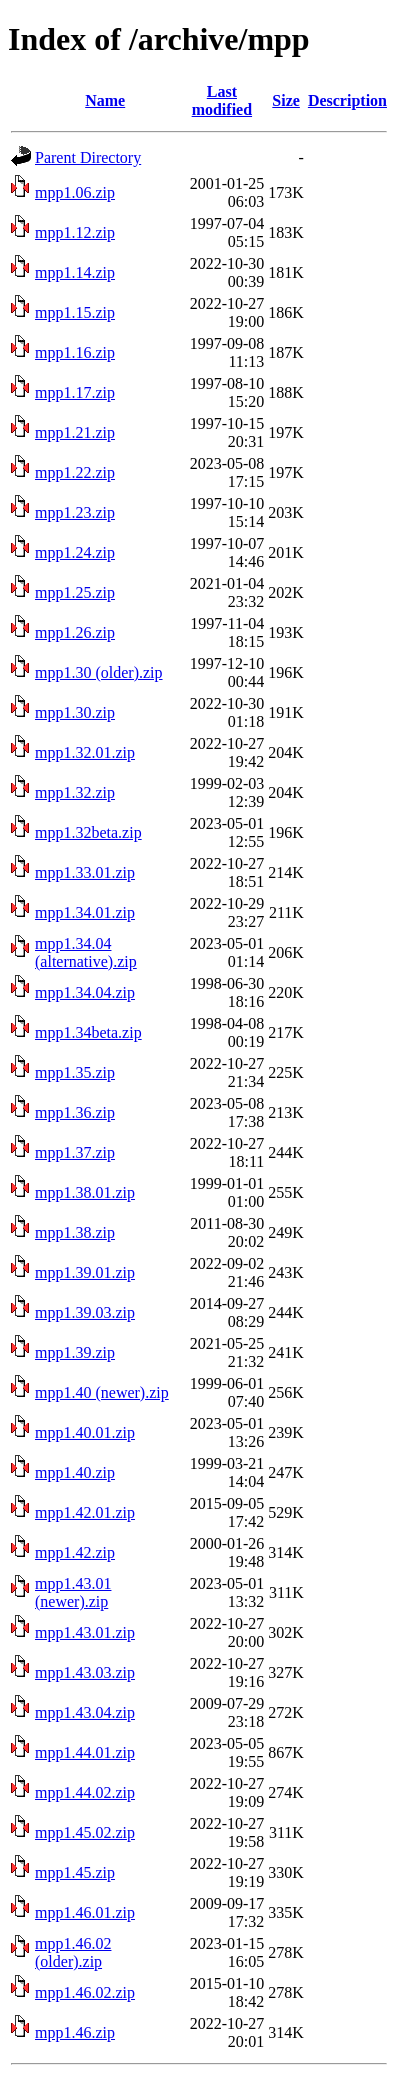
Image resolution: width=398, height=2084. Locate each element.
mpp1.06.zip (75, 192)
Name (105, 100)
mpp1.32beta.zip (88, 832)
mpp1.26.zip (75, 632)
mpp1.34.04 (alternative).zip (86, 952)
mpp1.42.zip (75, 1552)
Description (347, 100)
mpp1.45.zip (75, 1872)
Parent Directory (88, 157)
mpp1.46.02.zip (85, 1992)
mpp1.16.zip (75, 352)
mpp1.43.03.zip (85, 1672)
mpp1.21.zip (75, 432)
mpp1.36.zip (75, 1112)
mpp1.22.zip (75, 472)
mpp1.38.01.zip (85, 1192)
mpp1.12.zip (75, 232)
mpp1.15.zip (75, 312)
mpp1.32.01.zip (85, 752)
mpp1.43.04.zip (85, 1712)
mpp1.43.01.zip (85, 1632)
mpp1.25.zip (75, 592)
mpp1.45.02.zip (85, 1832)
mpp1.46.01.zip (85, 1912)
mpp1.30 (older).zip (99, 672)
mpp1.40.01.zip (85, 1432)
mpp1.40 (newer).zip (102, 1392)
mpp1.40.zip (75, 1472)
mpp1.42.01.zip (85, 1512)
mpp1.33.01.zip (85, 872)
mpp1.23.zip (75, 512)
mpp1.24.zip (75, 552)
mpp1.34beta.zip (88, 1032)
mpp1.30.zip (75, 712)
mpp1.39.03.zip (85, 1312)
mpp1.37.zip (75, 1152)
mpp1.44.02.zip (85, 1792)
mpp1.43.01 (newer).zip (73, 1592)
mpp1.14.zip (75, 272)
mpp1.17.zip (75, 392)
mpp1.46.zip (75, 2032)
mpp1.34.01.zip (85, 912)
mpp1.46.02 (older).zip (73, 1952)
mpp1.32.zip (75, 792)
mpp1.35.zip (75, 1072)
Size (286, 100)
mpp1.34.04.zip (85, 992)
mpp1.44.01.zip (85, 1752)
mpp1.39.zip (75, 1352)
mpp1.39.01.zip (85, 1272)
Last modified (222, 100)
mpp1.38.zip (75, 1232)
